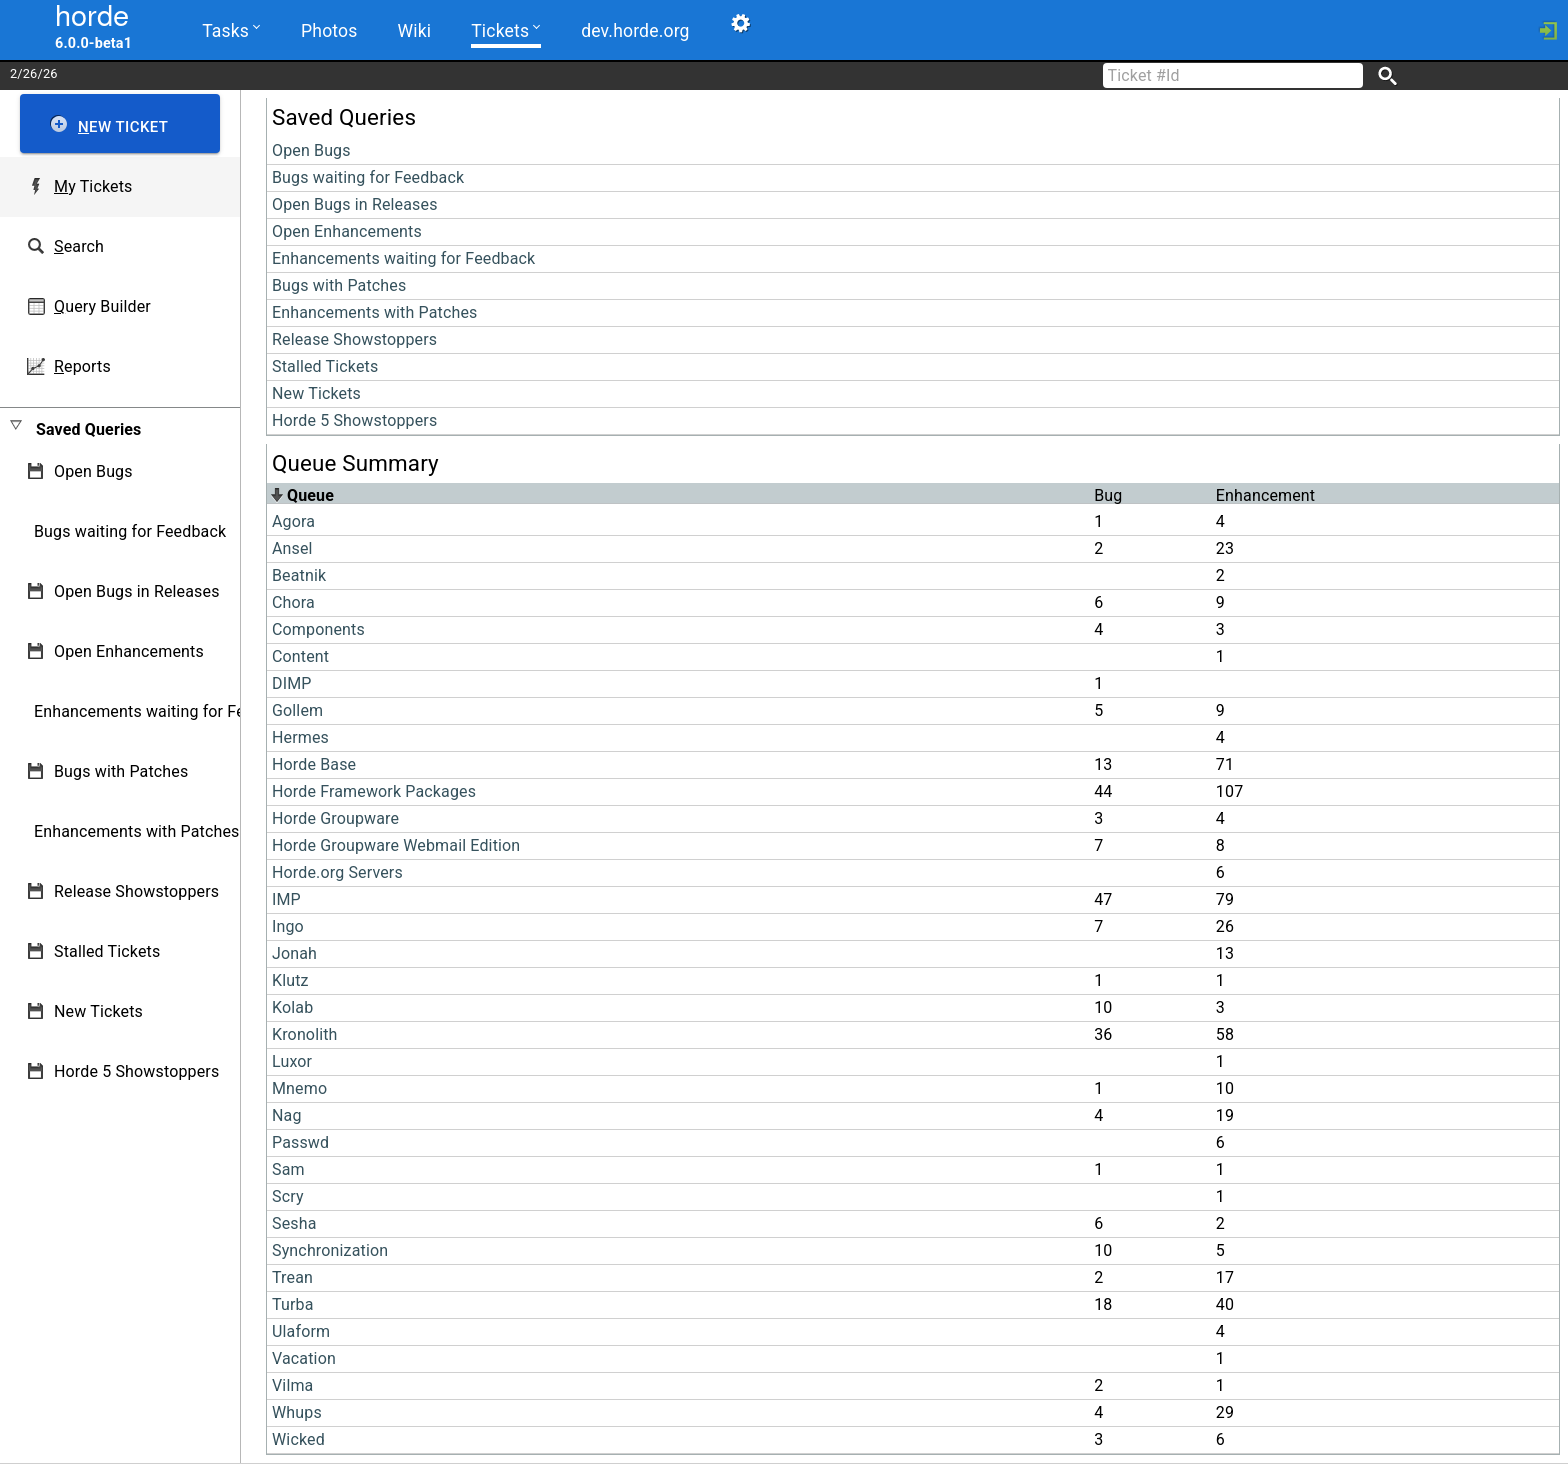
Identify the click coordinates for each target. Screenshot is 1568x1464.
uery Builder (102, 306)
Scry (288, 1196)
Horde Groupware (335, 818)
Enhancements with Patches (375, 312)
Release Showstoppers (354, 339)
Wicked (298, 1439)
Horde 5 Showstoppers (354, 420)
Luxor (292, 1061)
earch (79, 246)
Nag (287, 1115)
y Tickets (93, 186)
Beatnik (299, 575)
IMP (286, 899)
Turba (293, 1304)
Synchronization (330, 1250)
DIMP (292, 683)
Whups (297, 1412)
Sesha (294, 1223)
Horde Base (314, 764)
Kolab (292, 1007)
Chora (293, 602)
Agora (293, 521)
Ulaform (301, 1331)
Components (318, 629)
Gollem (297, 710)
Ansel (292, 548)
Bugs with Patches (339, 285)
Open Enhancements (347, 231)
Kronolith (305, 1034)
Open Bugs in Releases (355, 204)
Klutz (290, 980)
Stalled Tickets (325, 366)
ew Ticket (123, 127)
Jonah (294, 953)
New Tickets (316, 393)
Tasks (231, 29)
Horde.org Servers (337, 872)
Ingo (288, 926)
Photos (329, 31)
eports (82, 366)
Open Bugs (311, 150)
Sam (288, 1169)
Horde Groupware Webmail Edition (396, 845)
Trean (292, 1277)
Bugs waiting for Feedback (368, 177)
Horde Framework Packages (374, 791)
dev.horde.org (635, 31)
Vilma (292, 1385)
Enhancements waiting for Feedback (403, 258)
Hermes (300, 737)
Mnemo (299, 1088)
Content (300, 656)
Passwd (300, 1142)
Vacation (304, 1358)
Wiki (415, 31)
